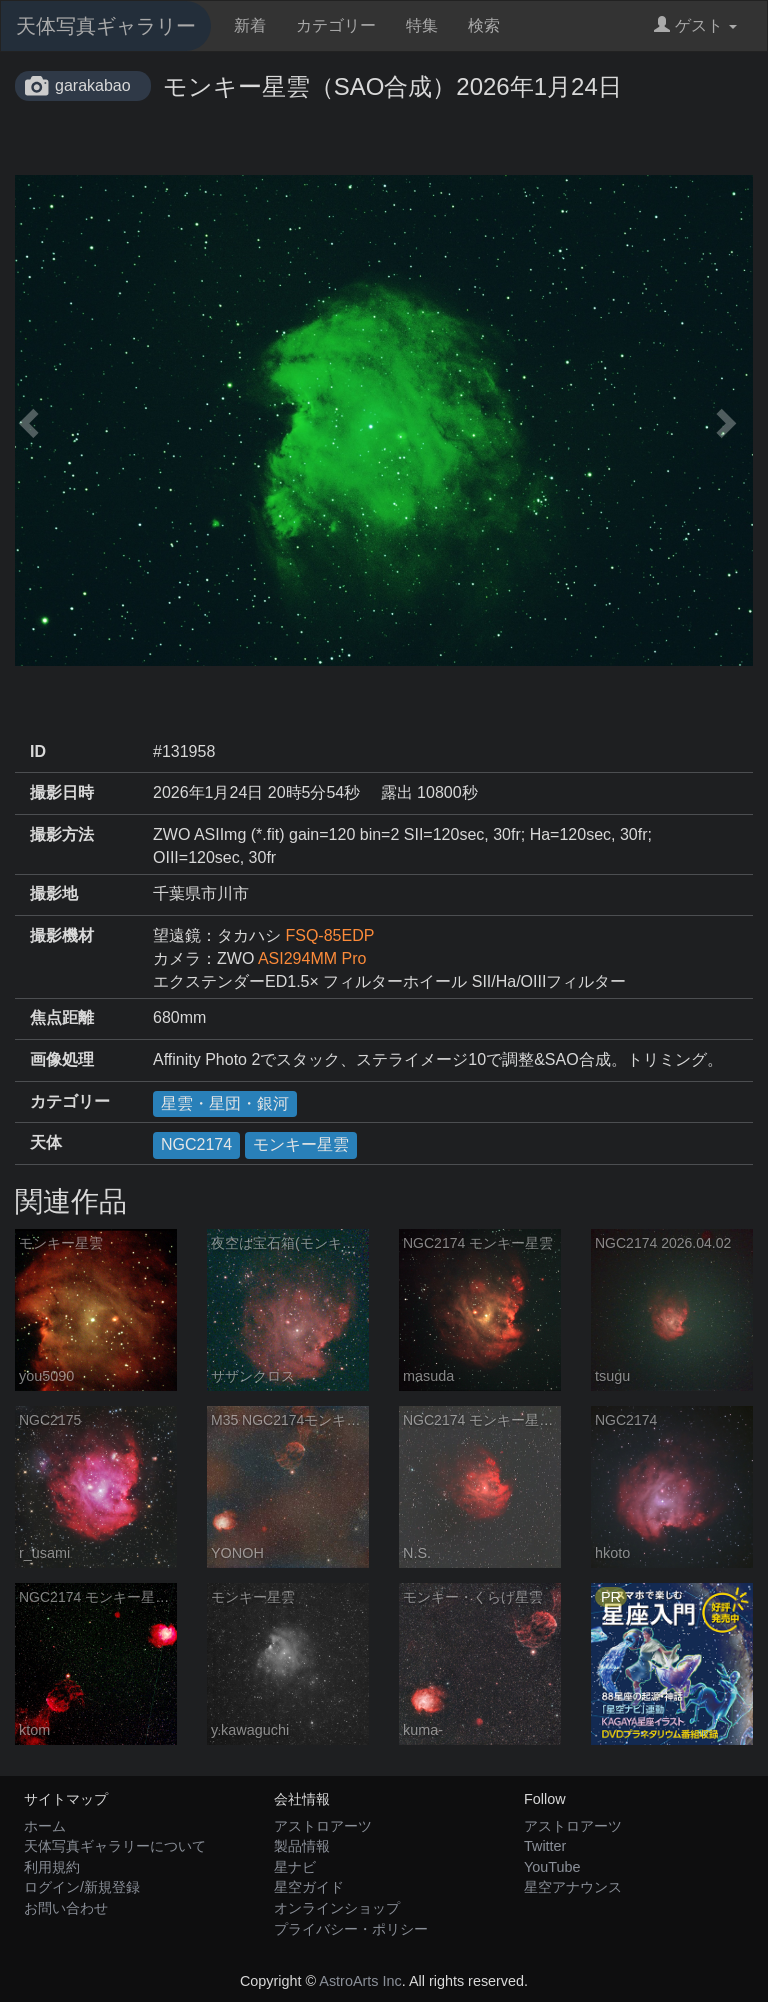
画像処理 (62, 1059)
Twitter (545, 1846)
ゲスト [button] (695, 25)
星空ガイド (309, 1887)
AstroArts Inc (360, 1981)
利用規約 (52, 1867)
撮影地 (54, 893)
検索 (484, 25)
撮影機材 (62, 935)
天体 (46, 1142)
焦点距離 (62, 1017)
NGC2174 (196, 1144)
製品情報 (302, 1846)
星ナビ (295, 1867)
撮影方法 (62, 834)
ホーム (45, 1826)
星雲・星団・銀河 (225, 1103)
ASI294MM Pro (312, 958)
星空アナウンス (573, 1887)
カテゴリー (336, 25)
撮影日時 (62, 792)
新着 (250, 25)
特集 (422, 25)
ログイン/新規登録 (82, 1887)
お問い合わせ (66, 1908)
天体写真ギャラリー (106, 26)
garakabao (93, 85)
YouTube (552, 1867)
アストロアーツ (323, 1826)
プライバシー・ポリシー (351, 1929)
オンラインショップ (337, 1908)
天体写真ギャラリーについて (115, 1846)
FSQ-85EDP (329, 935)
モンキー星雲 (301, 1144)
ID (38, 751)
